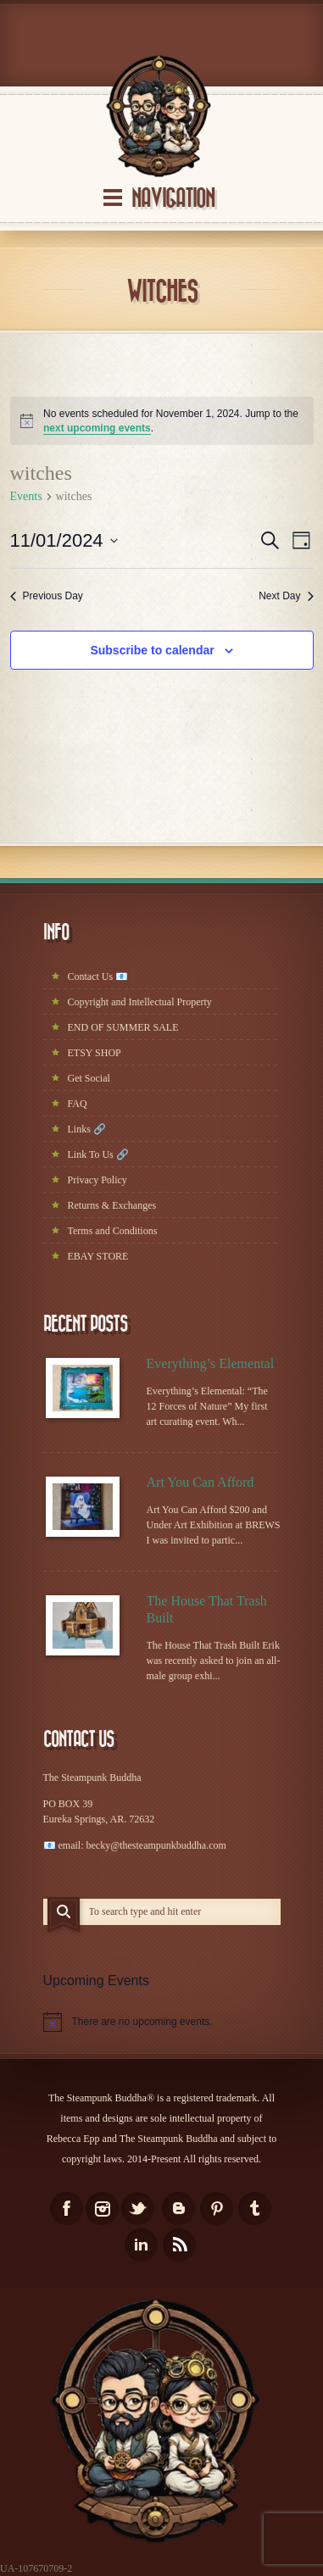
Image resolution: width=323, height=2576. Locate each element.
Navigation (172, 198)
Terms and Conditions (113, 1231)
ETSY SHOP (94, 1053)
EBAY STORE (98, 1256)
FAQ (77, 1104)
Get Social (89, 1078)
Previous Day (46, 596)
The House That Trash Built (207, 1609)
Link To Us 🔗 (98, 1154)
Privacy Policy (97, 1180)
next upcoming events (97, 428)
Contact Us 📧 (98, 976)
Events (26, 496)
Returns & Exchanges (112, 1205)
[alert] (162, 421)
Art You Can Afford (200, 1482)
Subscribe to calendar (152, 650)
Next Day (286, 596)
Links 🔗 (87, 1129)
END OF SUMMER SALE (123, 1027)
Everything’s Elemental (211, 1363)
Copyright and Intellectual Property (140, 1002)
